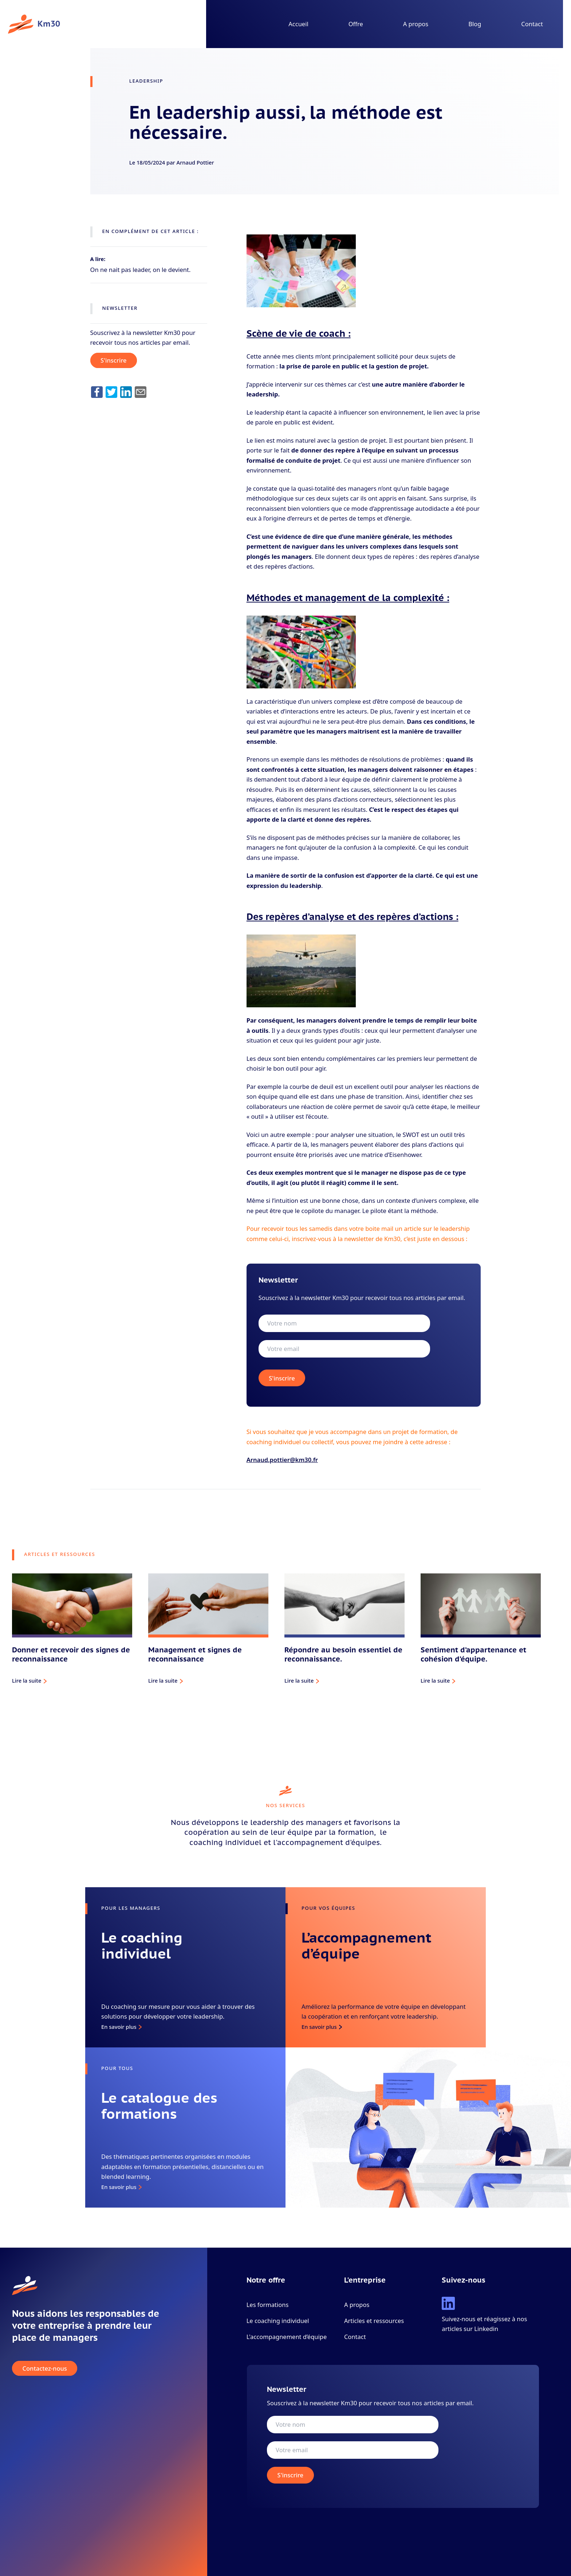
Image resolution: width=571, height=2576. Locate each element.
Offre (355, 24)
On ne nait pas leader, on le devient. (140, 269)
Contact (532, 24)
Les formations (268, 2304)
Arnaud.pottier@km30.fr (282, 1459)
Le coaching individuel (278, 2320)
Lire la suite (26, 1680)
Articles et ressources (374, 2320)
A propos (415, 24)
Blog (474, 24)
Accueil (298, 24)
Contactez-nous (45, 2368)
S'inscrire (113, 360)
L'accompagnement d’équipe (287, 2336)
